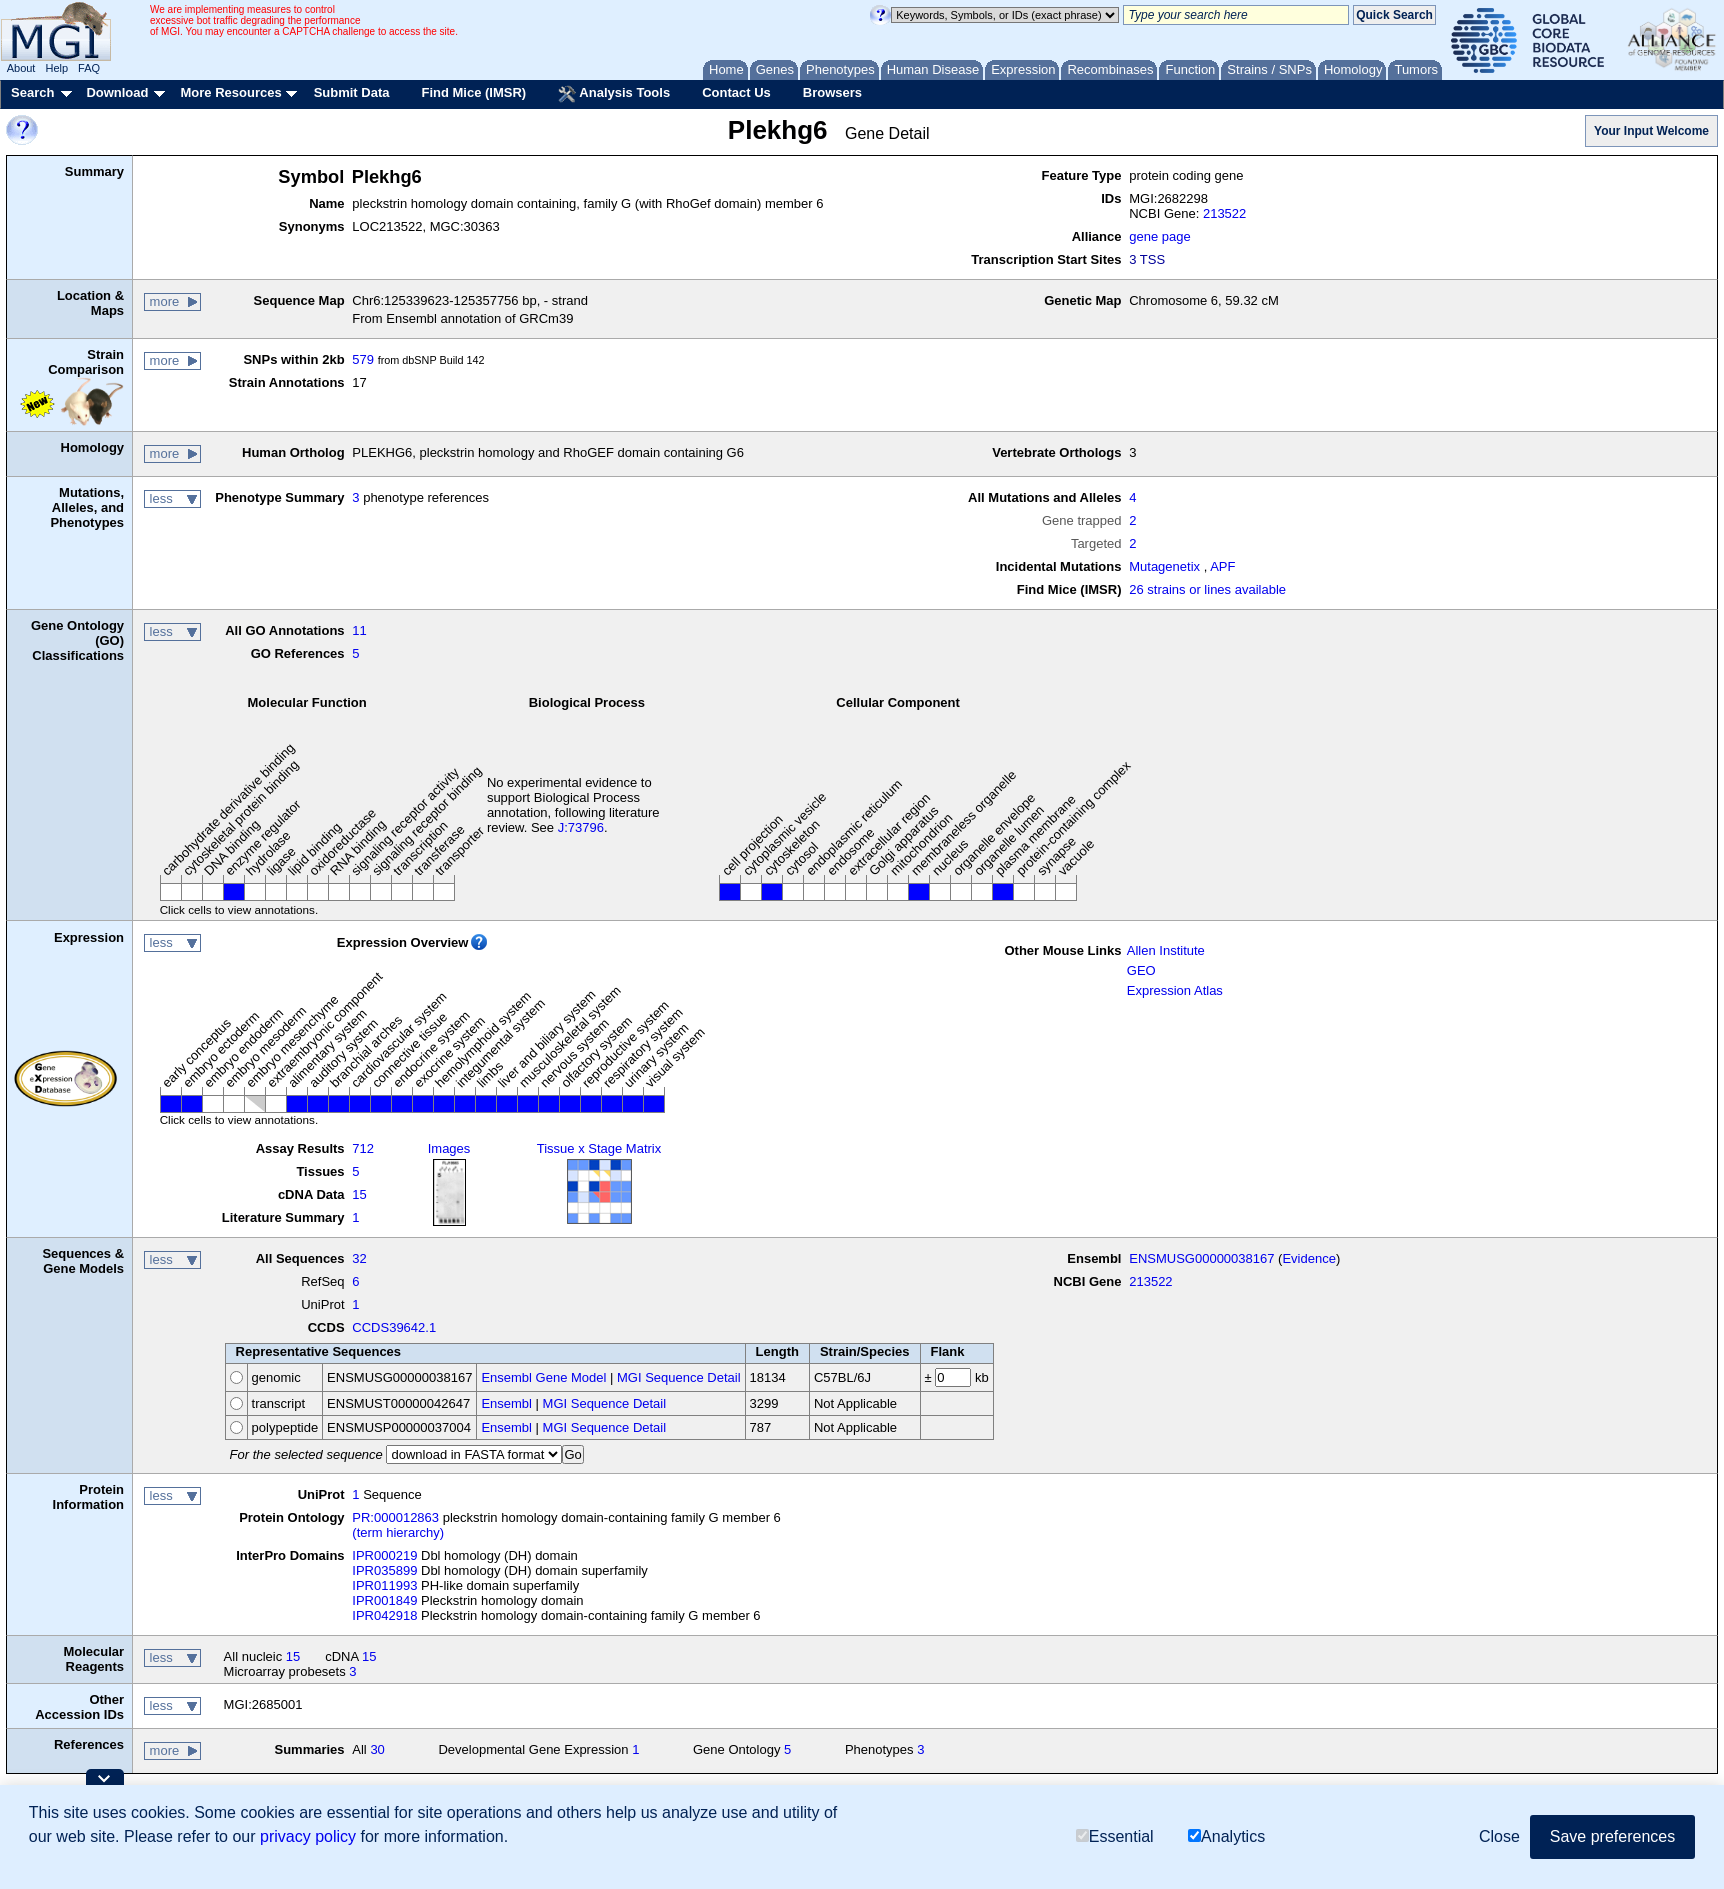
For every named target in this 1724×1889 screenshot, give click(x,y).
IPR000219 (384, 1555)
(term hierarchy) (398, 1532)
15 (359, 1194)
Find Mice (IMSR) (473, 92)
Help (56, 68)
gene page (1159, 236)
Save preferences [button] (1612, 1836)
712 (363, 1148)
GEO (1141, 970)
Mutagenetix (1164, 566)
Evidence (1308, 1258)
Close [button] (1499, 1836)
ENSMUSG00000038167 (1201, 1258)
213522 (1224, 213)
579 (363, 359)
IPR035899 (384, 1570)
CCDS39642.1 (394, 1327)
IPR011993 (384, 1585)
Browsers (832, 92)
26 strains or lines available (1207, 589)
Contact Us (736, 92)
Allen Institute (1166, 950)
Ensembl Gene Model (543, 1377)
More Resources (230, 92)
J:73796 (581, 827)
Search (32, 92)
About (21, 68)
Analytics (1226, 1836)
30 (377, 1749)
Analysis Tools (614, 94)
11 (359, 630)
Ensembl (506, 1403)
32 (359, 1258)
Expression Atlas (1175, 990)
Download (117, 92)
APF (1222, 566)
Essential (1115, 1836)
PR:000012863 (395, 1517)
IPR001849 (384, 1600)
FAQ (89, 68)
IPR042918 (384, 1615)
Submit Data (352, 92)
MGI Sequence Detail (679, 1377)
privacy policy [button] (308, 1836)
